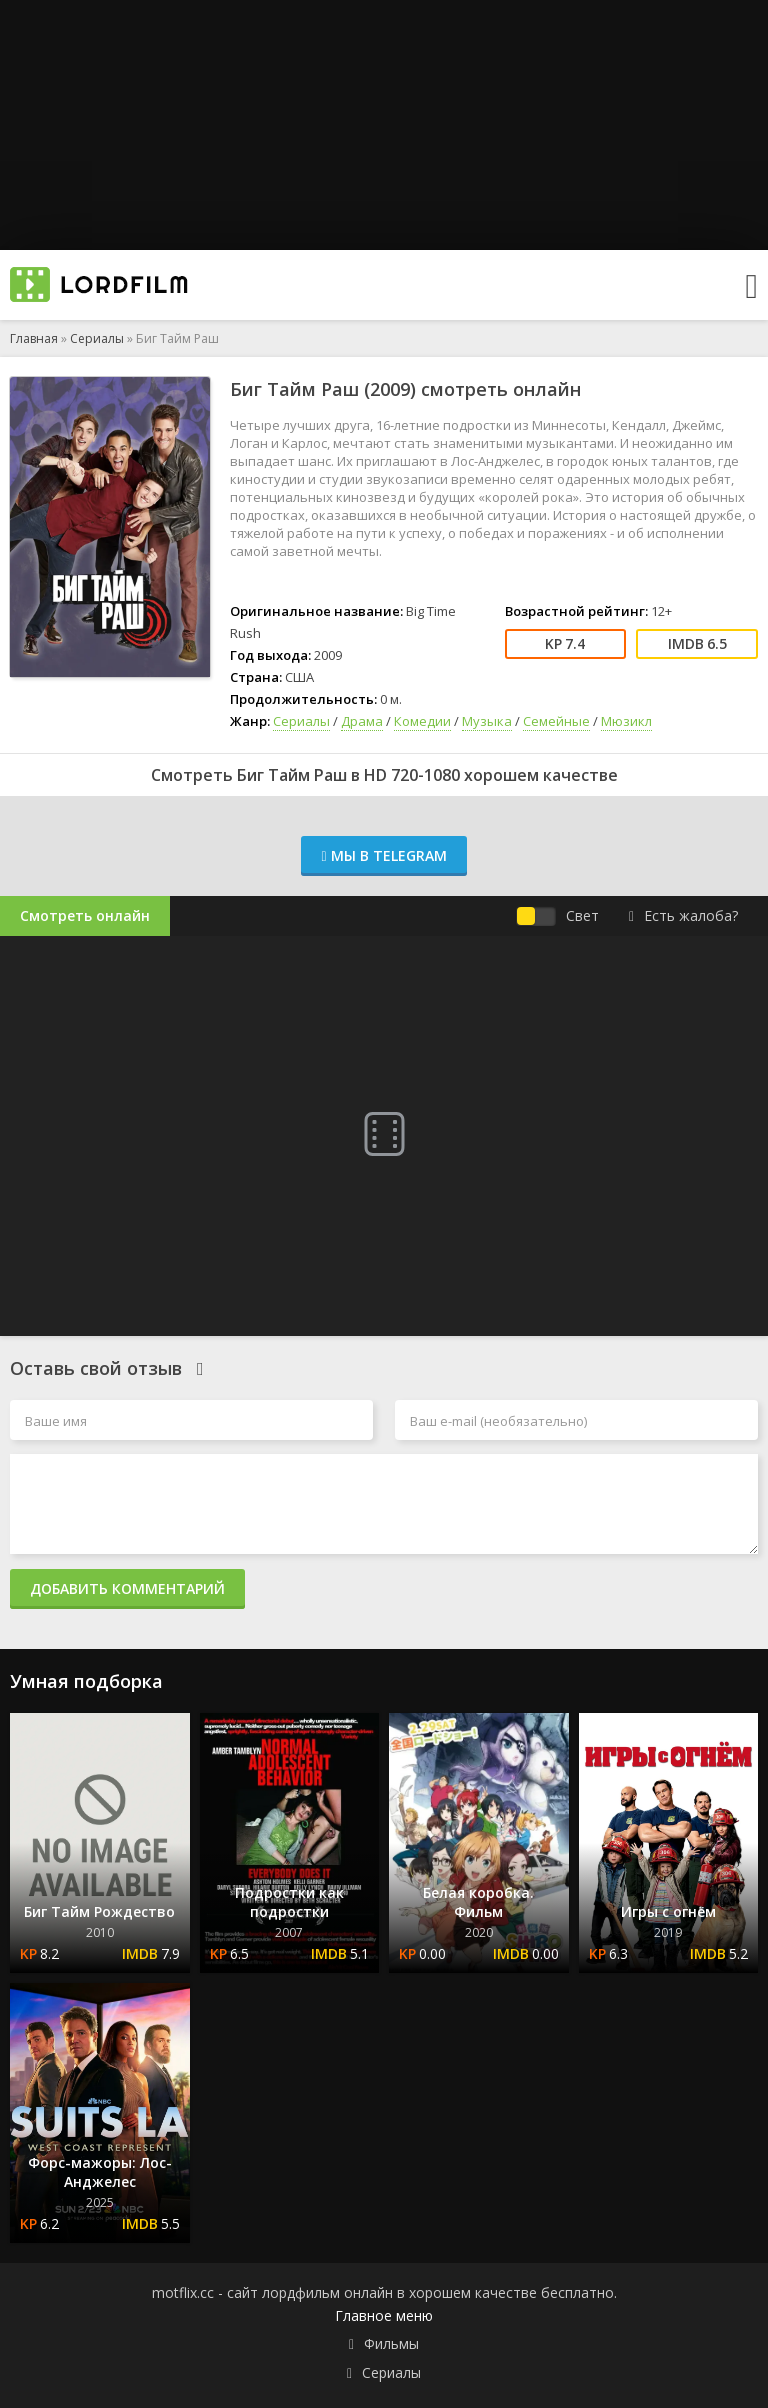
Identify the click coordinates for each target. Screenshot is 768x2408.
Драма (362, 721)
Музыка (487, 721)
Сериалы (97, 338)
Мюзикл (626, 721)
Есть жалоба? (683, 915)
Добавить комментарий (127, 1588)
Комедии (422, 721)
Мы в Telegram (383, 855)
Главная (34, 338)
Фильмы (391, 2343)
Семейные (556, 721)
